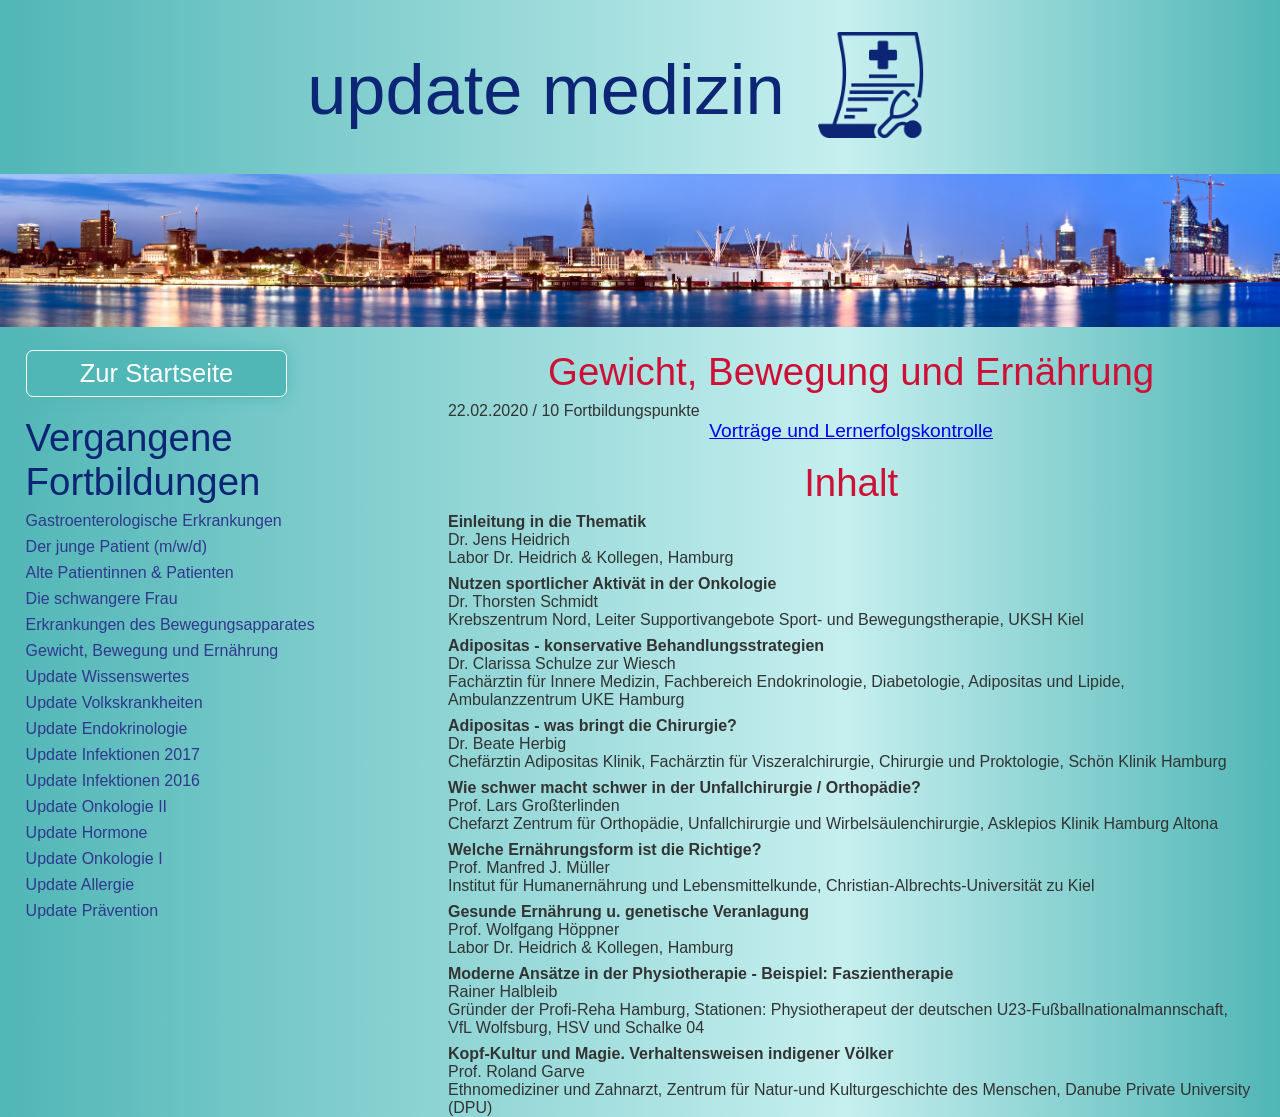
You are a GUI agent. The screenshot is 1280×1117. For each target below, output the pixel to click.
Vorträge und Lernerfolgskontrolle (851, 430)
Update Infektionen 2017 (113, 754)
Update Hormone (87, 832)
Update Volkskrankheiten (114, 702)
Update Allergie (80, 884)
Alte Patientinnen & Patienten (130, 572)
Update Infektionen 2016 (113, 780)
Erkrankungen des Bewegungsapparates (170, 624)
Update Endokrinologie (107, 728)
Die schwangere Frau (102, 598)
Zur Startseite (157, 373)
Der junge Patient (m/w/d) (116, 546)
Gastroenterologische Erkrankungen (154, 520)
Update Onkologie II (96, 806)
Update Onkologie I (94, 858)
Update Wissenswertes (108, 676)
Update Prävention (92, 910)
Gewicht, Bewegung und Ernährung (152, 650)
